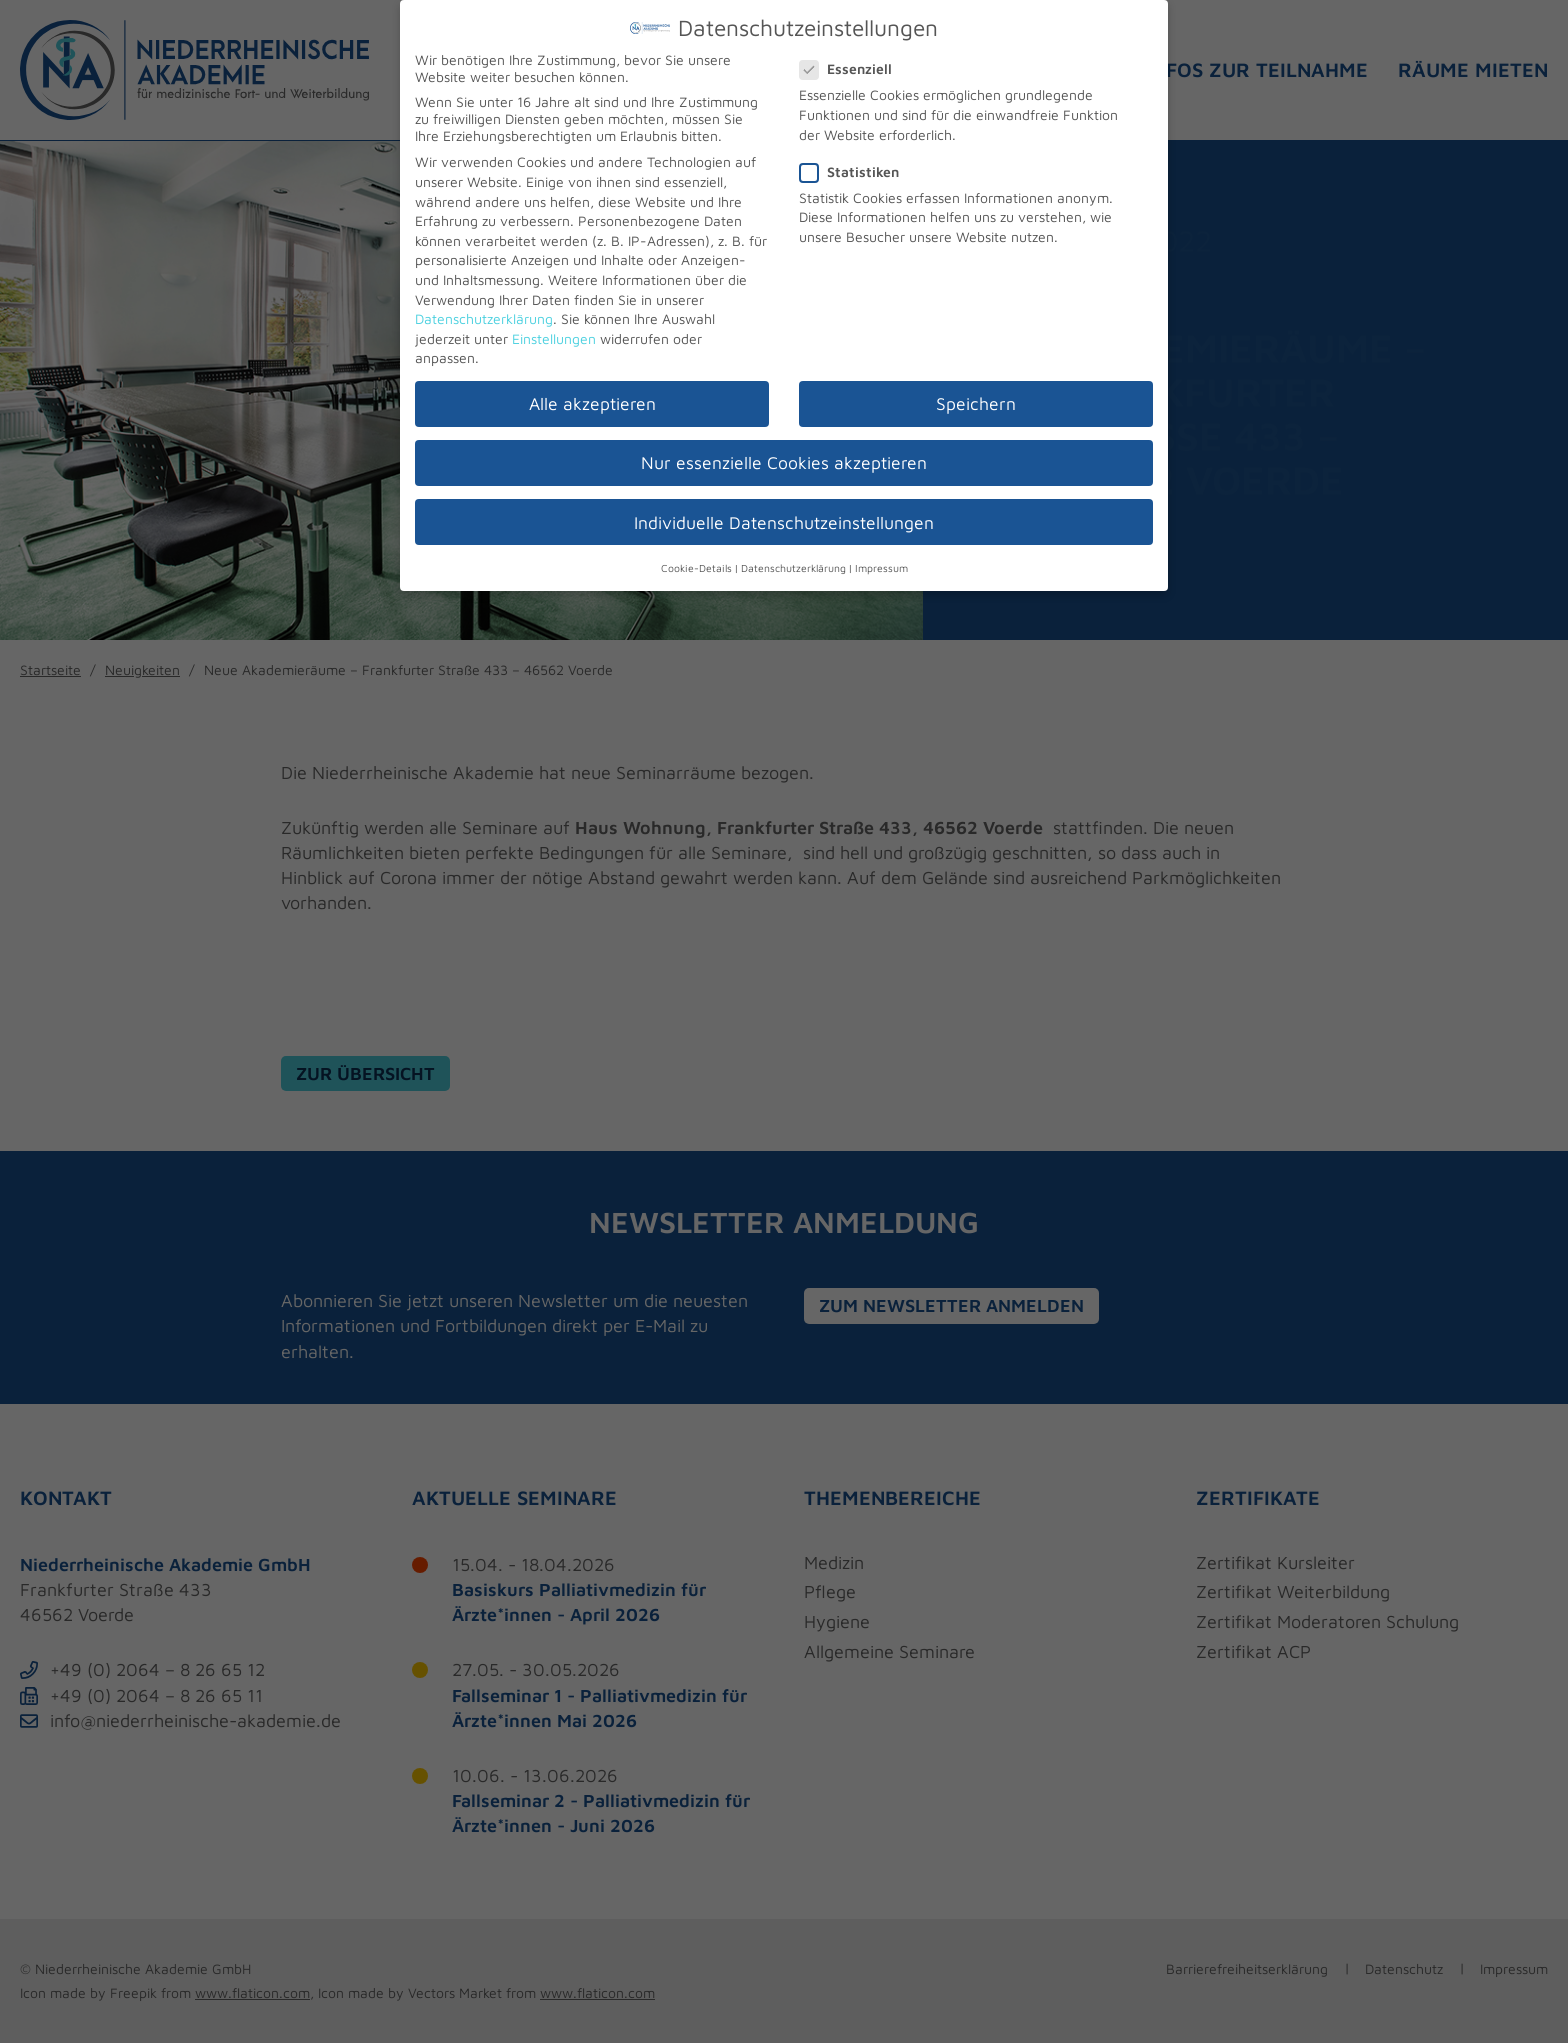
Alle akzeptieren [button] (592, 395)
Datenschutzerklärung (484, 310)
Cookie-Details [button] (696, 560)
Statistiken (857, 163)
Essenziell (854, 61)
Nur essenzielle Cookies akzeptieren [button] (784, 455)
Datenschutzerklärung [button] (793, 560)
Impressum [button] (881, 560)
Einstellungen (554, 330)
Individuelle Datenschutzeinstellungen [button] (784, 514)
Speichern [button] (976, 395)
